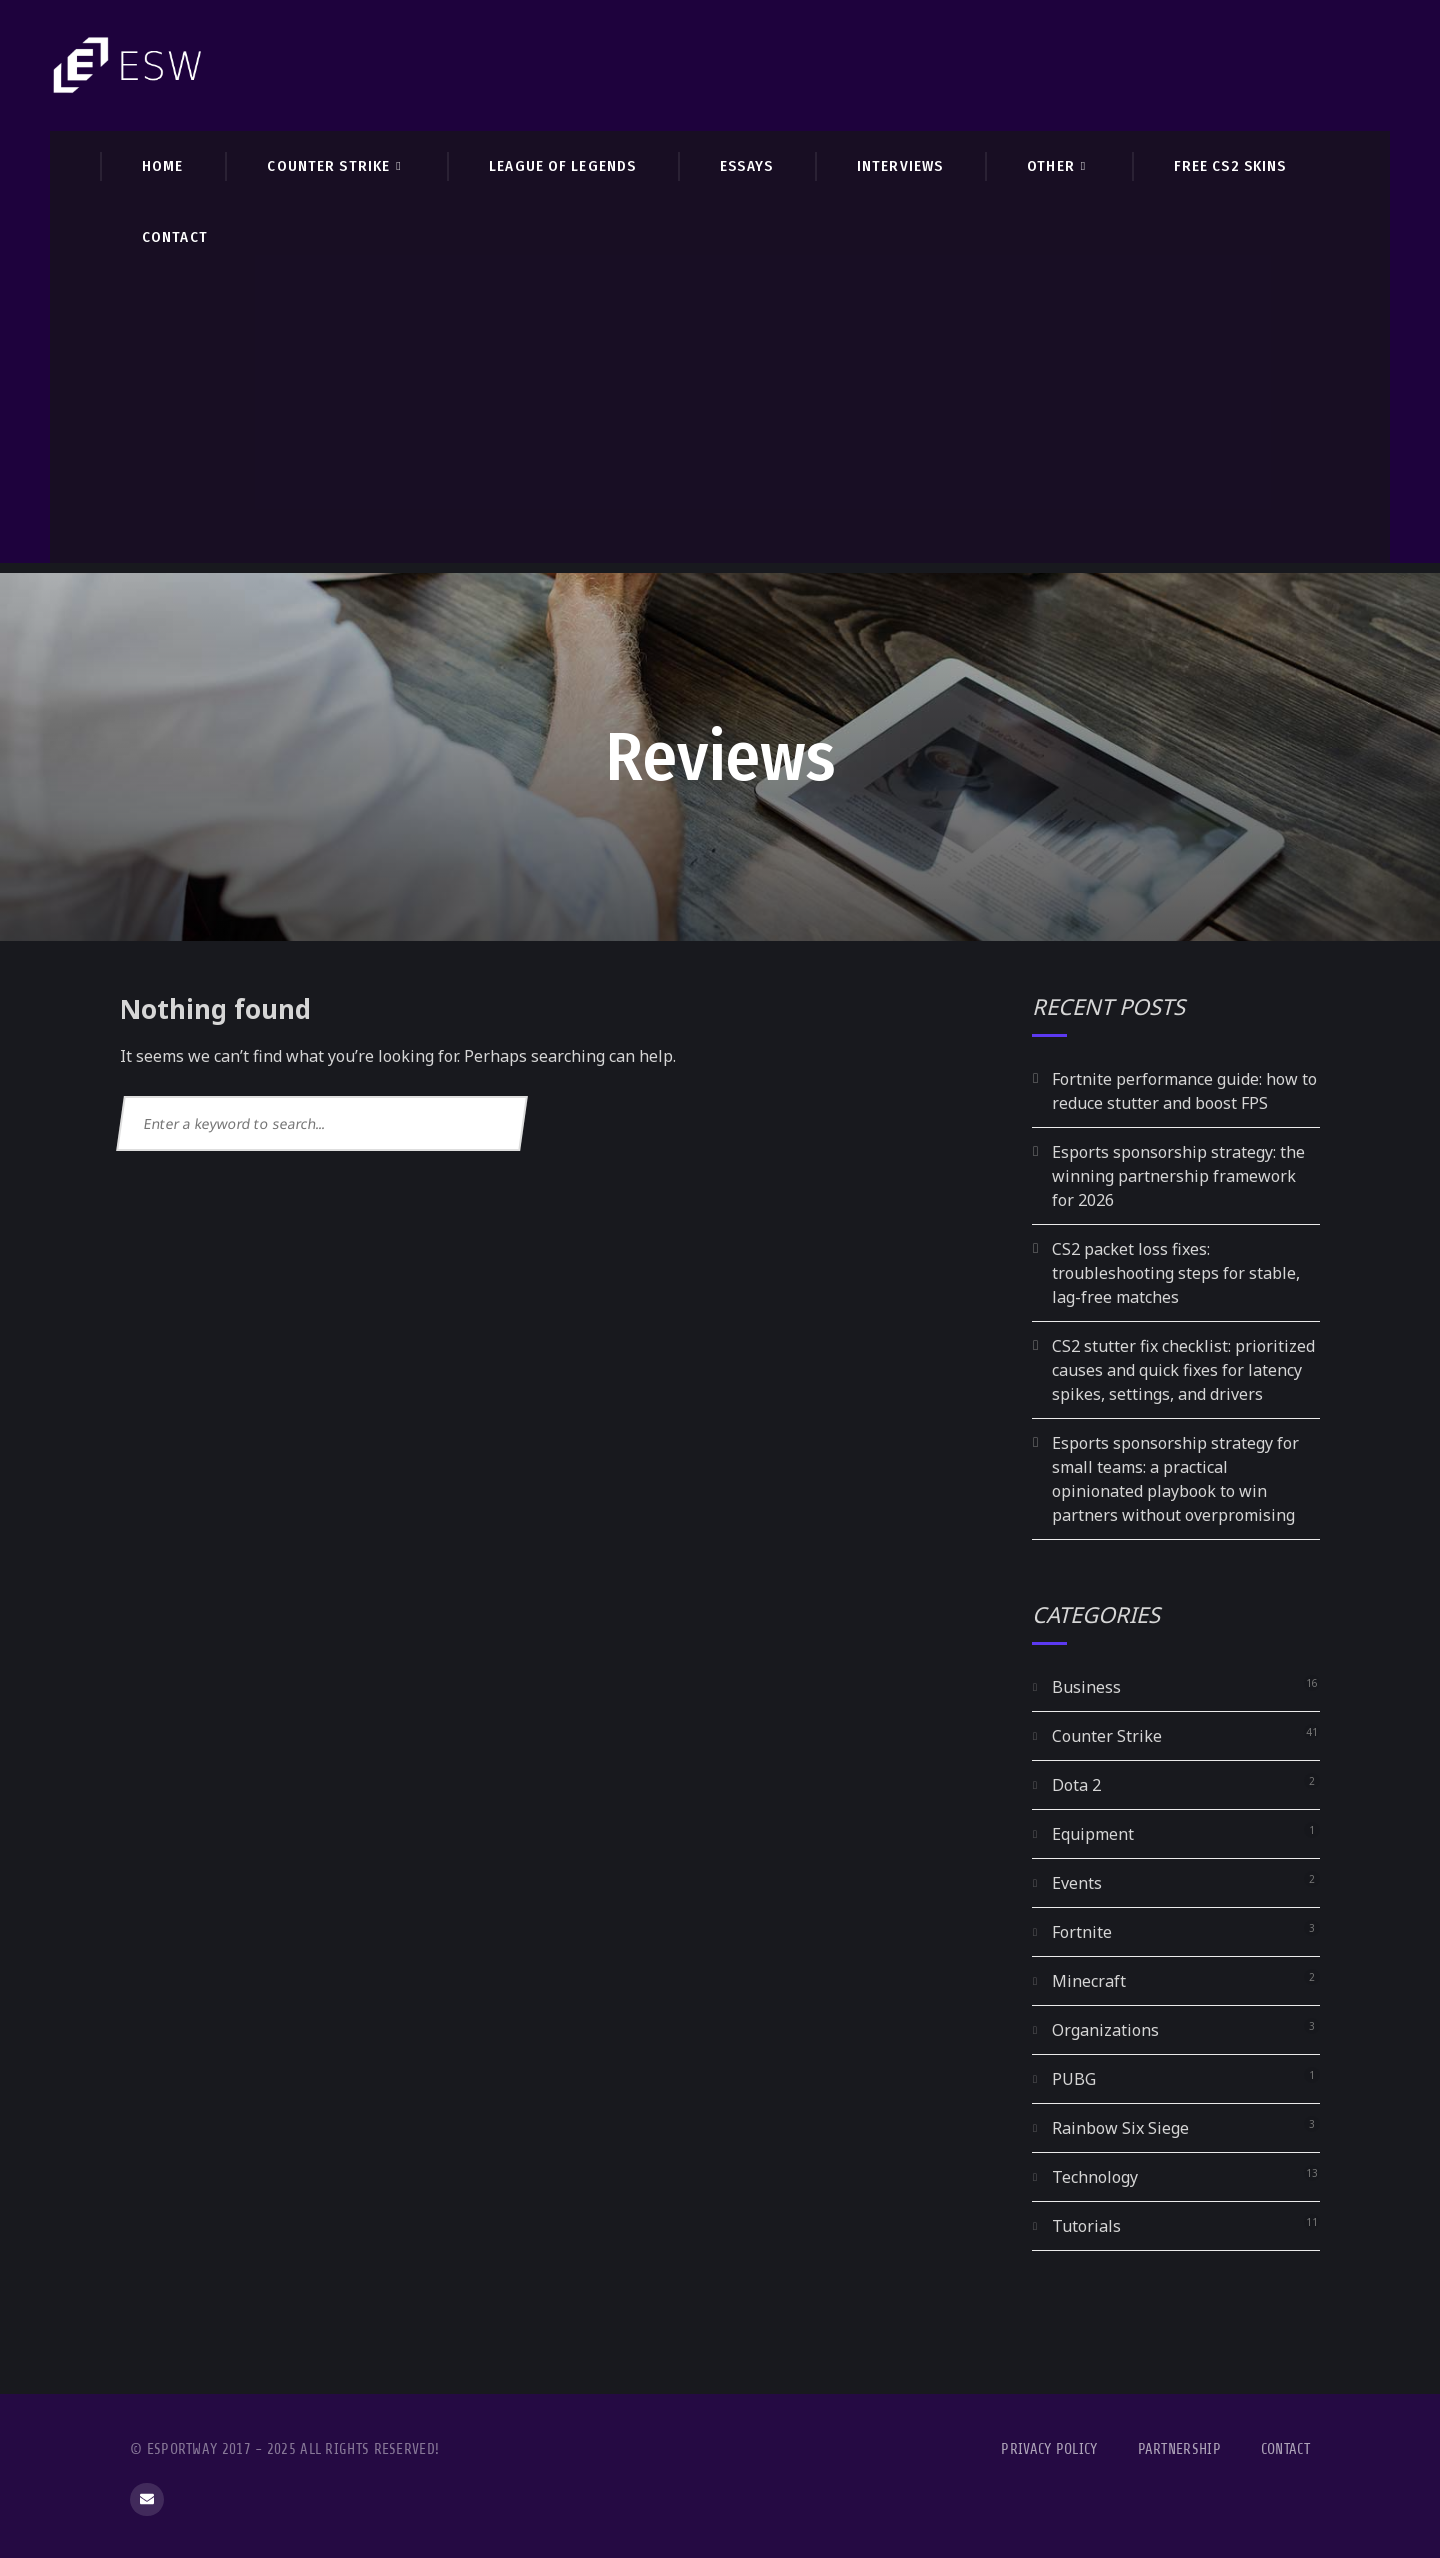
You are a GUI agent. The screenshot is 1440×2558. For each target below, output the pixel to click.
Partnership (1179, 2449)
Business (1086, 1687)
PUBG (1074, 2079)
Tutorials (1086, 2226)
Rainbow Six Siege (1120, 2128)
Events (1077, 1883)
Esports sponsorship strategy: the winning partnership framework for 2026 (1178, 1176)
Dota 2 (1076, 1785)
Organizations (1105, 2030)
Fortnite (1082, 1932)
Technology (1095, 2177)
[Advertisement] (720, 423)
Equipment (1093, 1834)
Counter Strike (1107, 1736)
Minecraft (1089, 1981)
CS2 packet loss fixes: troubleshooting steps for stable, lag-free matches (1176, 1273)
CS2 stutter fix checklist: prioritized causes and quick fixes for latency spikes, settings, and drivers (1183, 1370)
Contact (1285, 2449)
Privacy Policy (1049, 2449)
